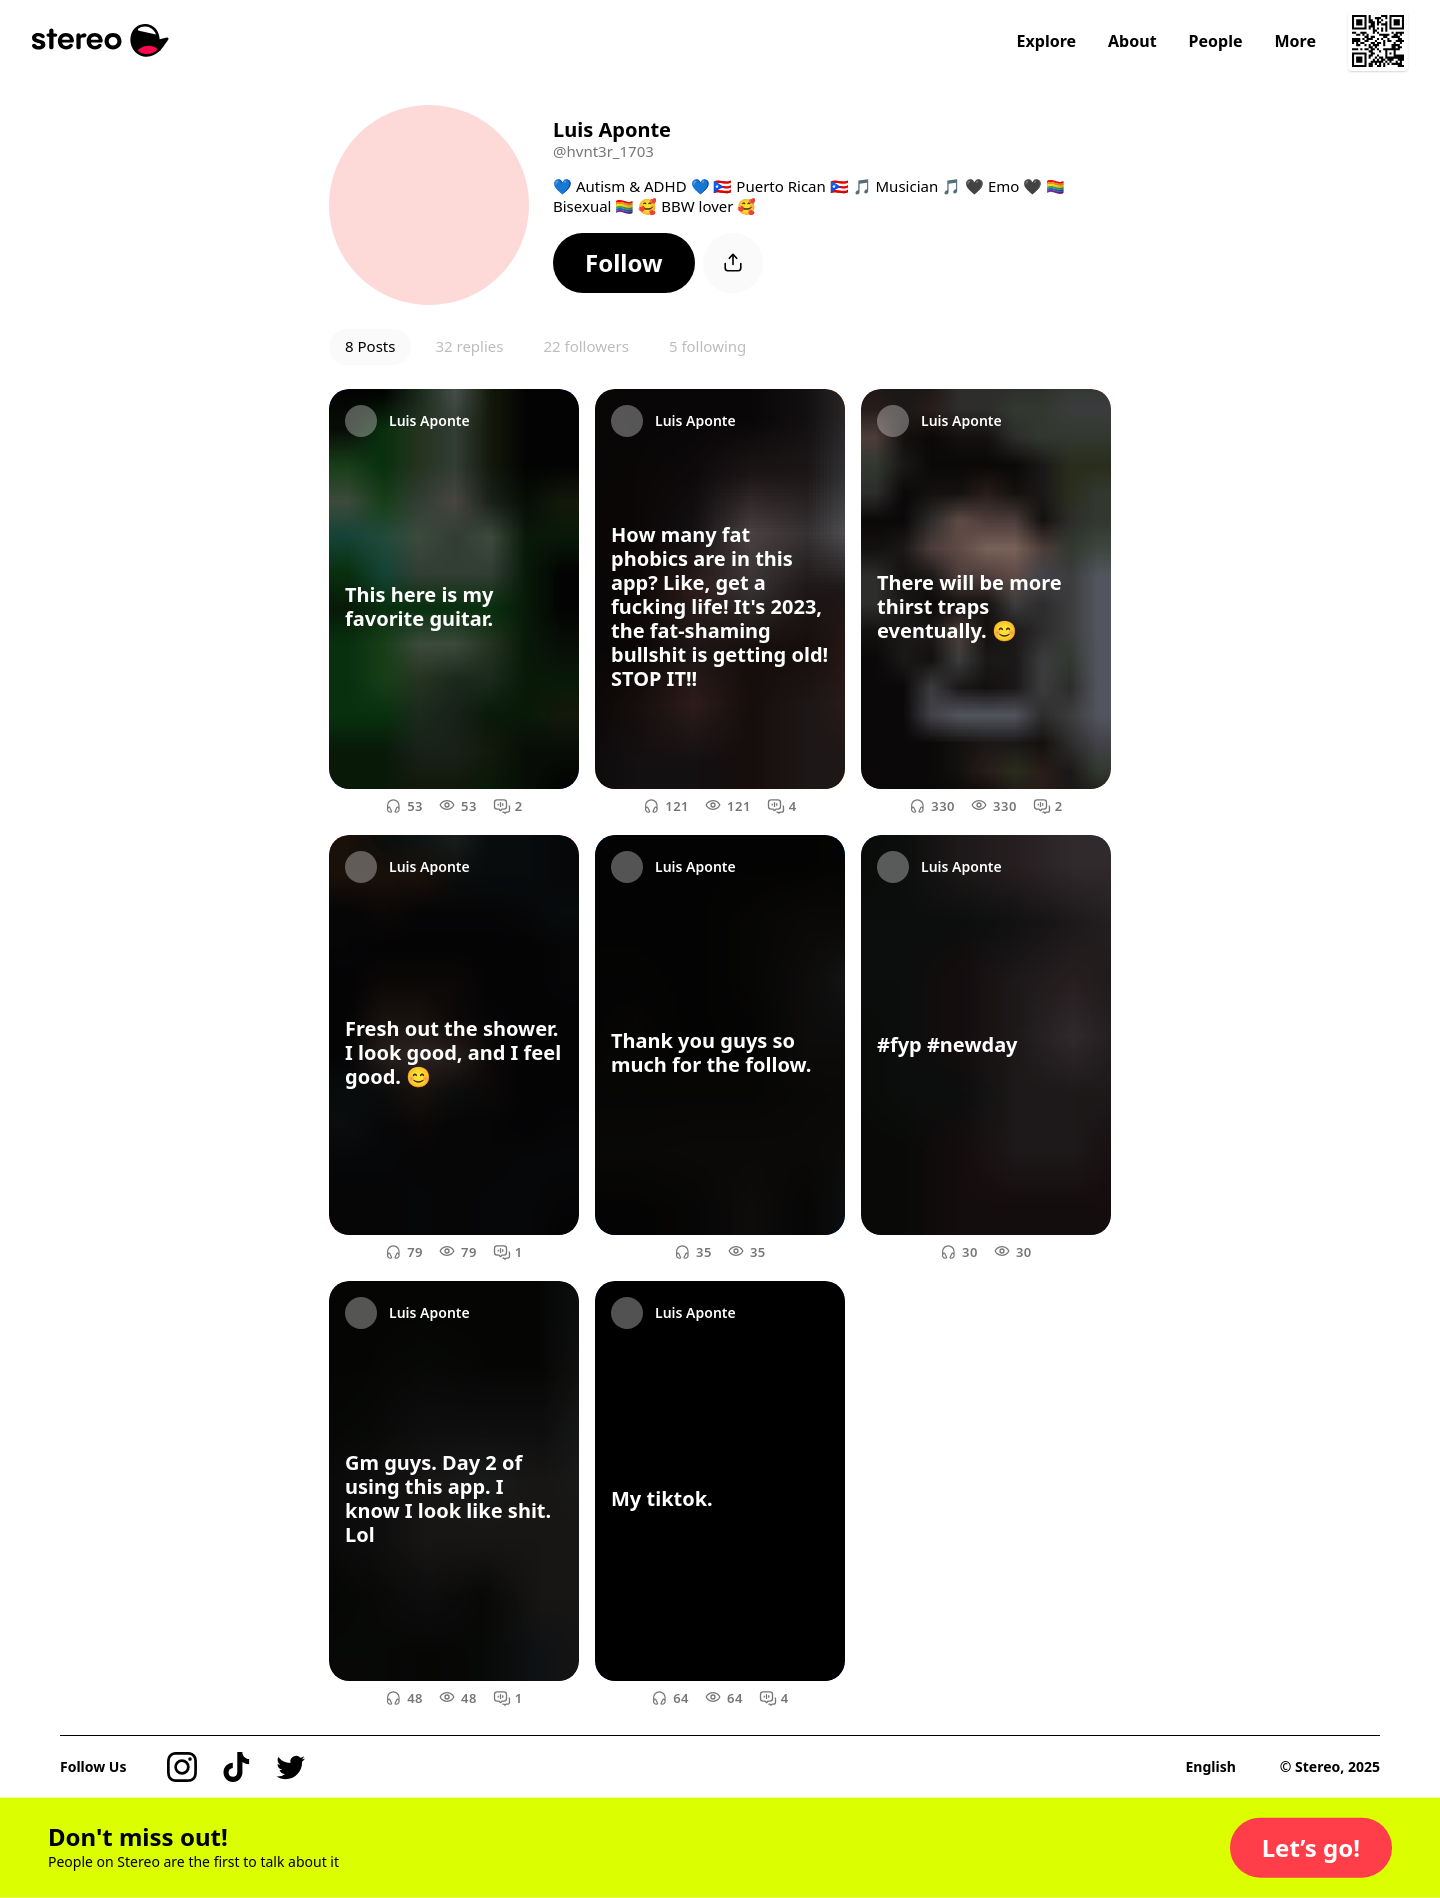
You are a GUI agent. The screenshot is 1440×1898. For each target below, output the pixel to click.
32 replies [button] (469, 346)
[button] (624, 263)
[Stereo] (100, 40)
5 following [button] (707, 346)
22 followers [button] (585, 346)
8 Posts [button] (370, 346)
